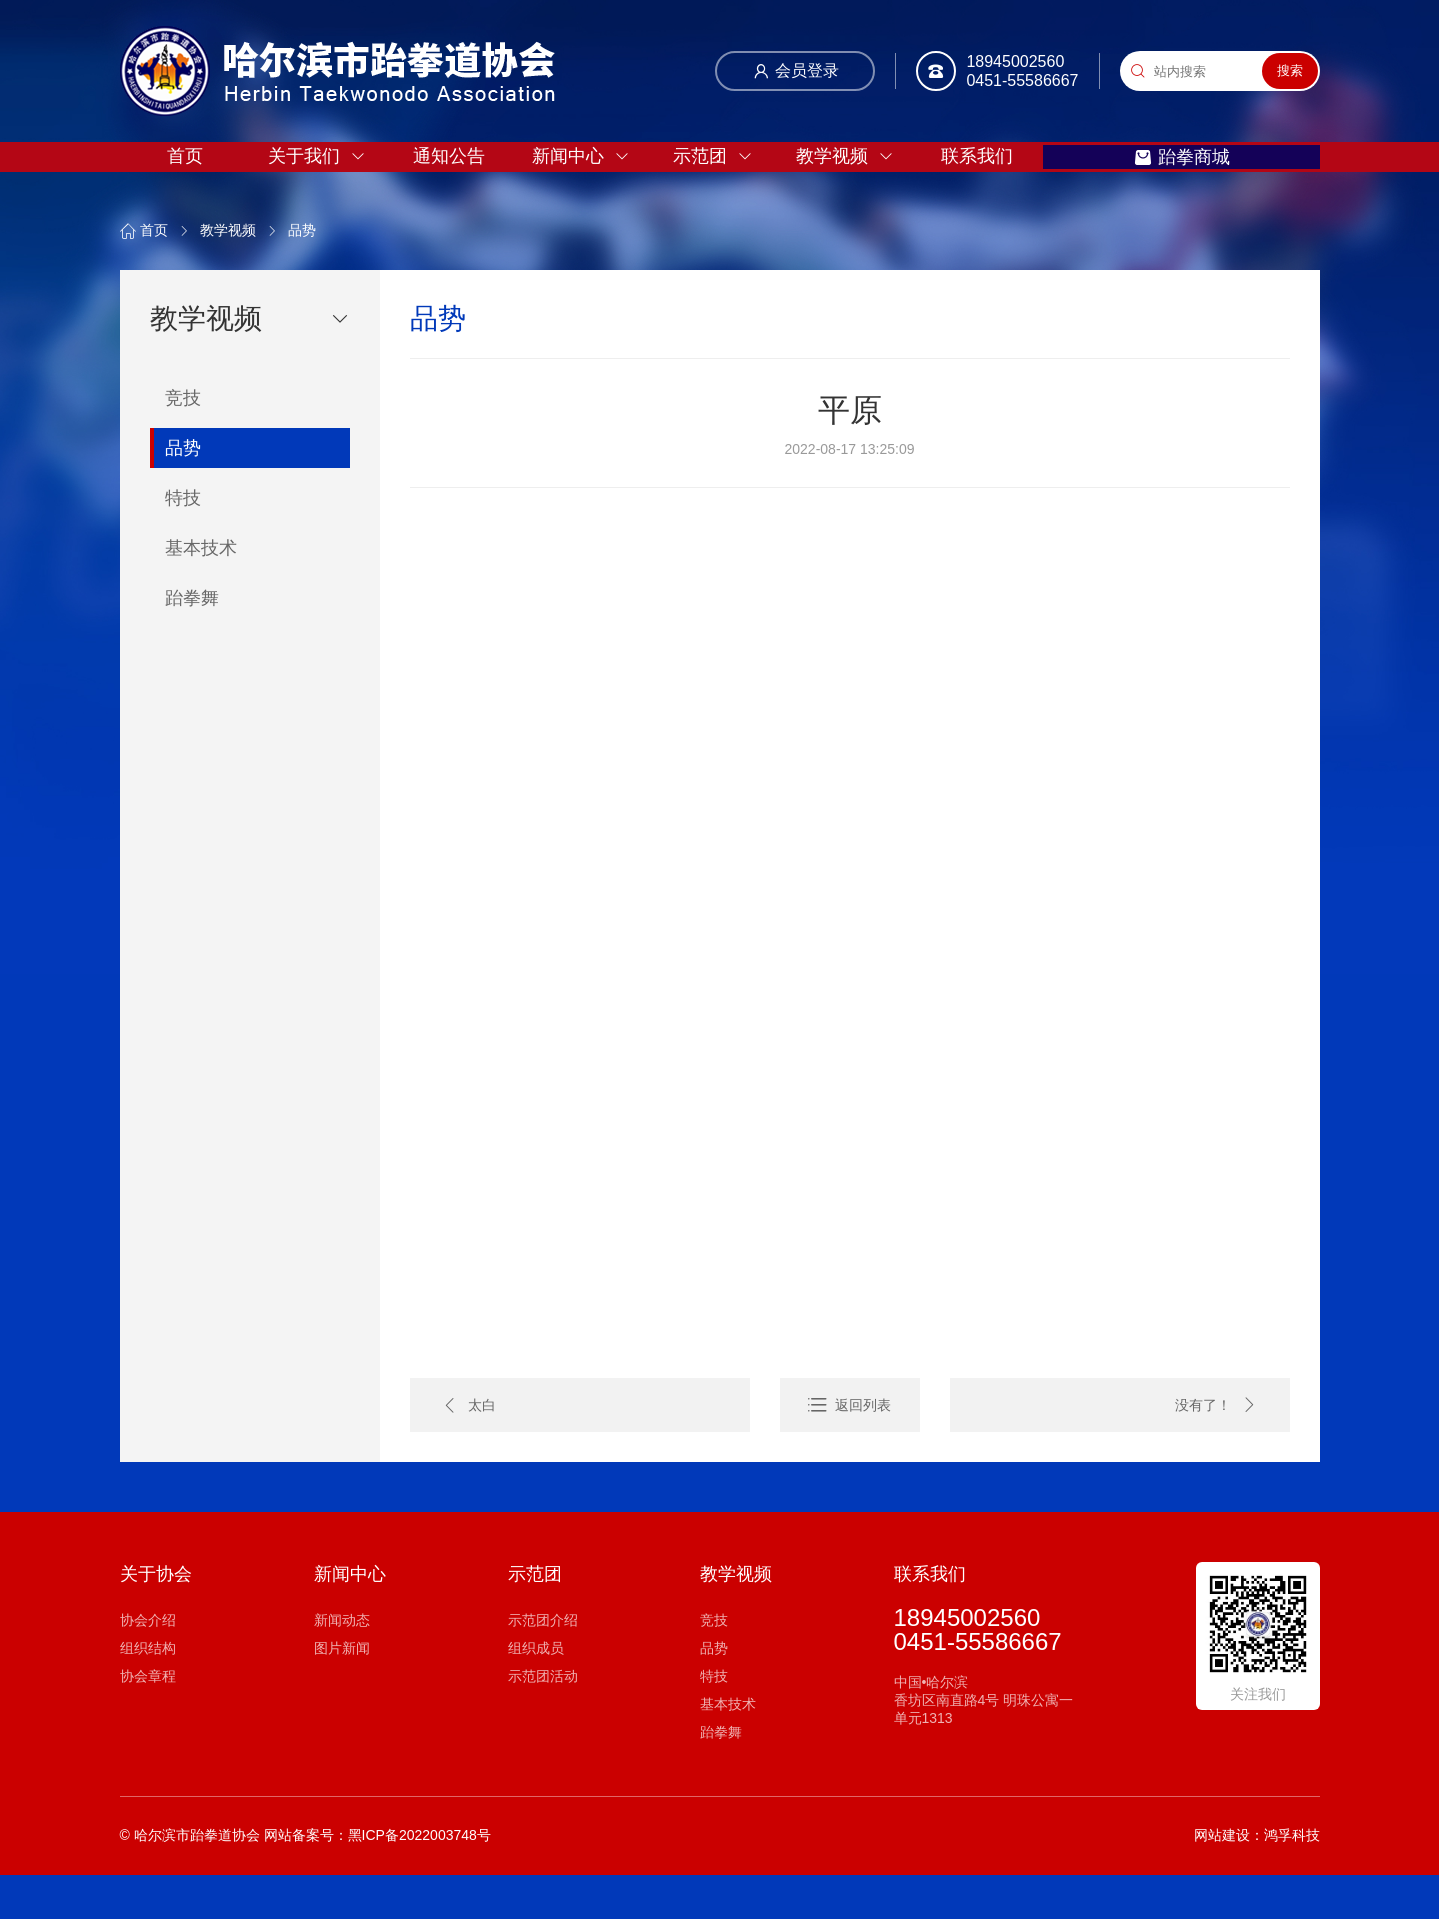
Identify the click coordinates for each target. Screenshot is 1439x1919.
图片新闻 (342, 1692)
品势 (302, 274)
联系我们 (1002, 183)
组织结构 (148, 1692)
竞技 (714, 1664)
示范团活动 (543, 1720)
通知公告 (459, 183)
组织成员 (536, 1692)
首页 (187, 183)
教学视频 (866, 183)
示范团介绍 (543, 1664)
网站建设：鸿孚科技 (1257, 1879)
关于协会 (156, 1618)
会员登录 (795, 75)
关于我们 (323, 183)
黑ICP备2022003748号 (419, 1879)
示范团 (730, 183)
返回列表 (863, 1449)
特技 (714, 1720)
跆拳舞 (721, 1776)
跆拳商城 (1229, 183)
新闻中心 (594, 183)
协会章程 (148, 1720)
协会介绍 (148, 1664)
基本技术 (728, 1748)
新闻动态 (342, 1664)
